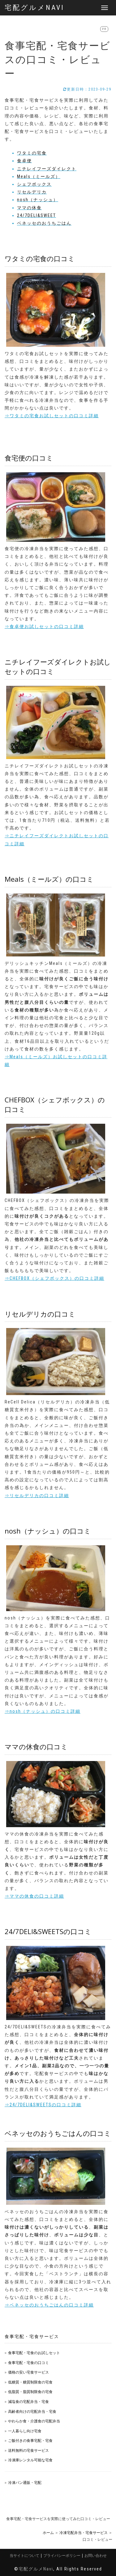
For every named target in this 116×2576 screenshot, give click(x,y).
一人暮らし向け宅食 (24, 2431)
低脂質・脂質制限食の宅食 (30, 2391)
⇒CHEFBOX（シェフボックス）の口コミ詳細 (54, 1278)
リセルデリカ (32, 191)
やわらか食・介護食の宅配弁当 (34, 2421)
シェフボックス (34, 184)
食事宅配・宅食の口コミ (28, 2362)
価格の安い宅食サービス (28, 2372)
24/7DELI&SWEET (36, 215)
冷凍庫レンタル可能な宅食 (30, 2460)
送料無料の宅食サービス (28, 2450)
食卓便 (24, 160)
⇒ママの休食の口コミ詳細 (34, 1896)
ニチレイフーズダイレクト (46, 168)
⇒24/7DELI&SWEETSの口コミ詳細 (43, 2104)
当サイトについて (24, 2555)
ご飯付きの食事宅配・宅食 (30, 2440)
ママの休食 (29, 207)
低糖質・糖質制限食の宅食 (30, 2382)
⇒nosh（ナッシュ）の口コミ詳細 (42, 1711)
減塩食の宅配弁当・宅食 (28, 2401)
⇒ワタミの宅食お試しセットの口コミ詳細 (52, 415)
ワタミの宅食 (32, 153)
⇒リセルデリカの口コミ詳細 (37, 1495)
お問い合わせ (95, 2555)
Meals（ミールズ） (38, 176)
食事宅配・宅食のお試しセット (34, 2352)
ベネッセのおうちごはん (44, 223)
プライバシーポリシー (61, 2555)
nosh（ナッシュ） (37, 199)
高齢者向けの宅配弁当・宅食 (32, 2411)
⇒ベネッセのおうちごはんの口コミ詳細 (49, 2304)
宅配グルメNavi (34, 7)
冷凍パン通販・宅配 (24, 2482)
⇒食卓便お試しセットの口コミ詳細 (44, 626)
